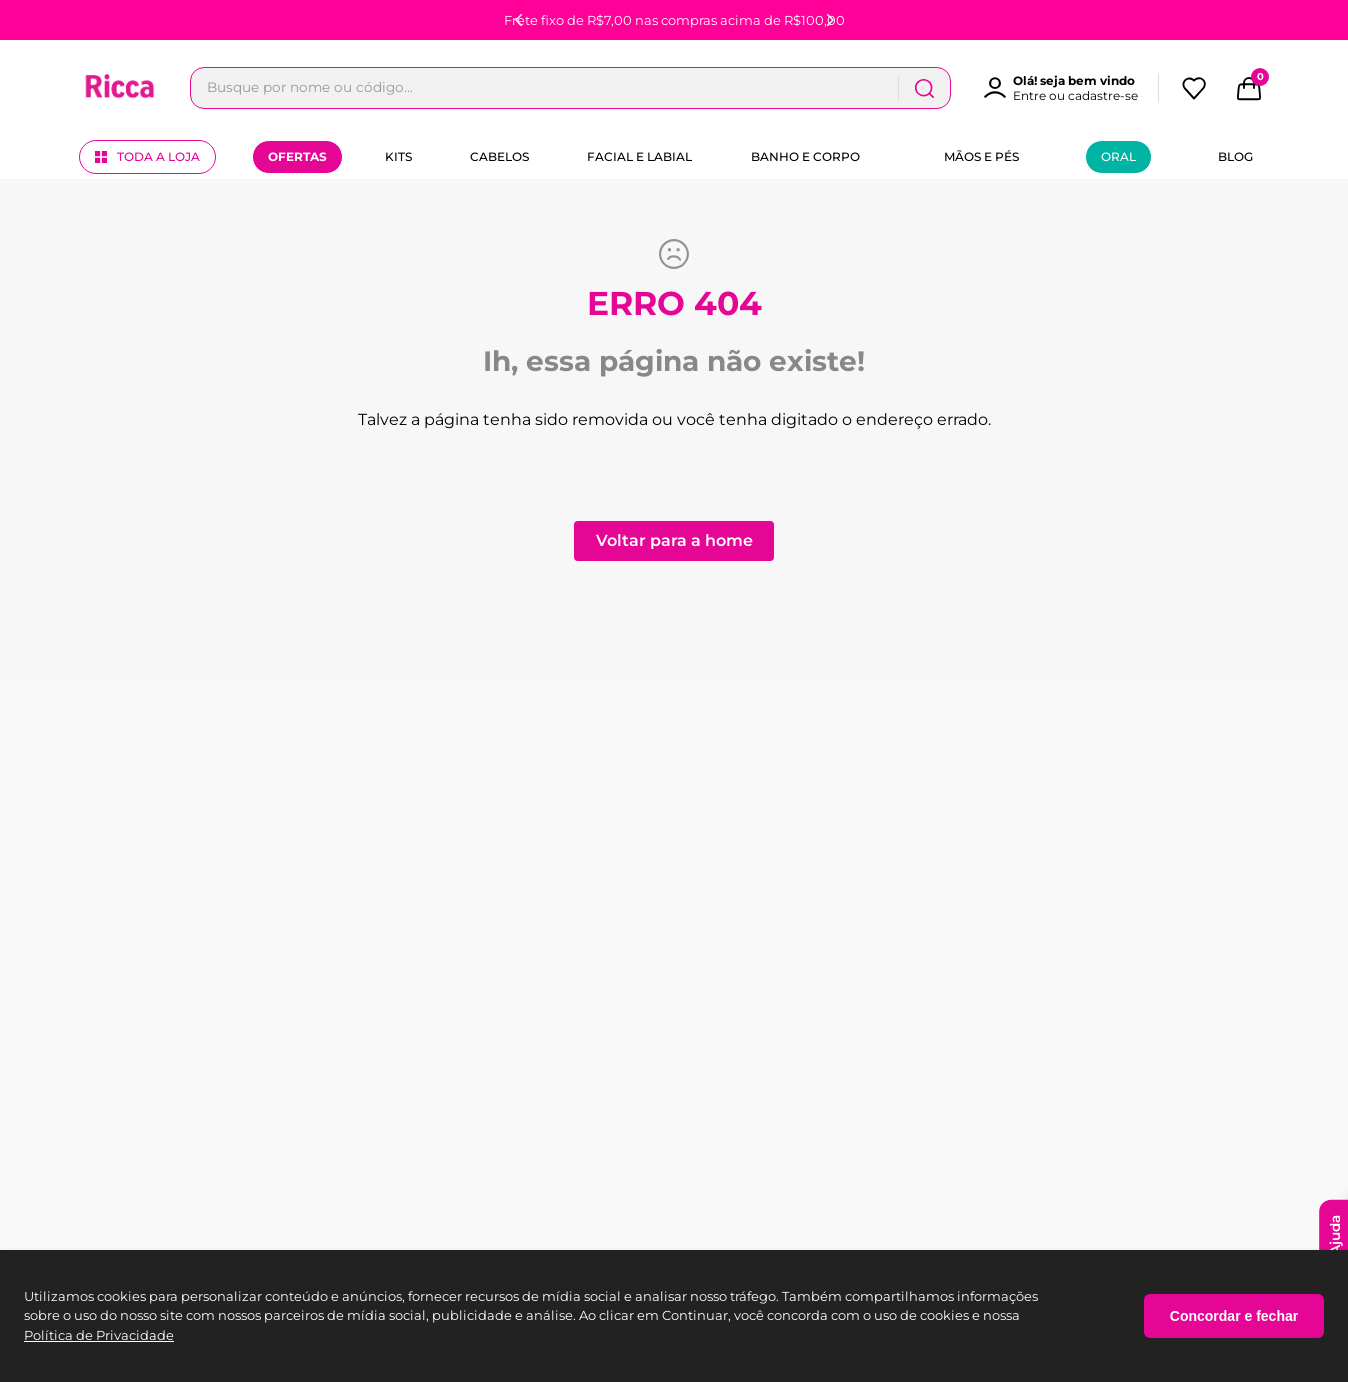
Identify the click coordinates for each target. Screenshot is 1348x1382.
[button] (1070, 88)
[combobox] (570, 88)
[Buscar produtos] (924, 88)
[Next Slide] (830, 20)
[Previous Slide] (519, 20)
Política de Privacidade (99, 1335)
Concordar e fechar (1234, 1316)
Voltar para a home (674, 540)
